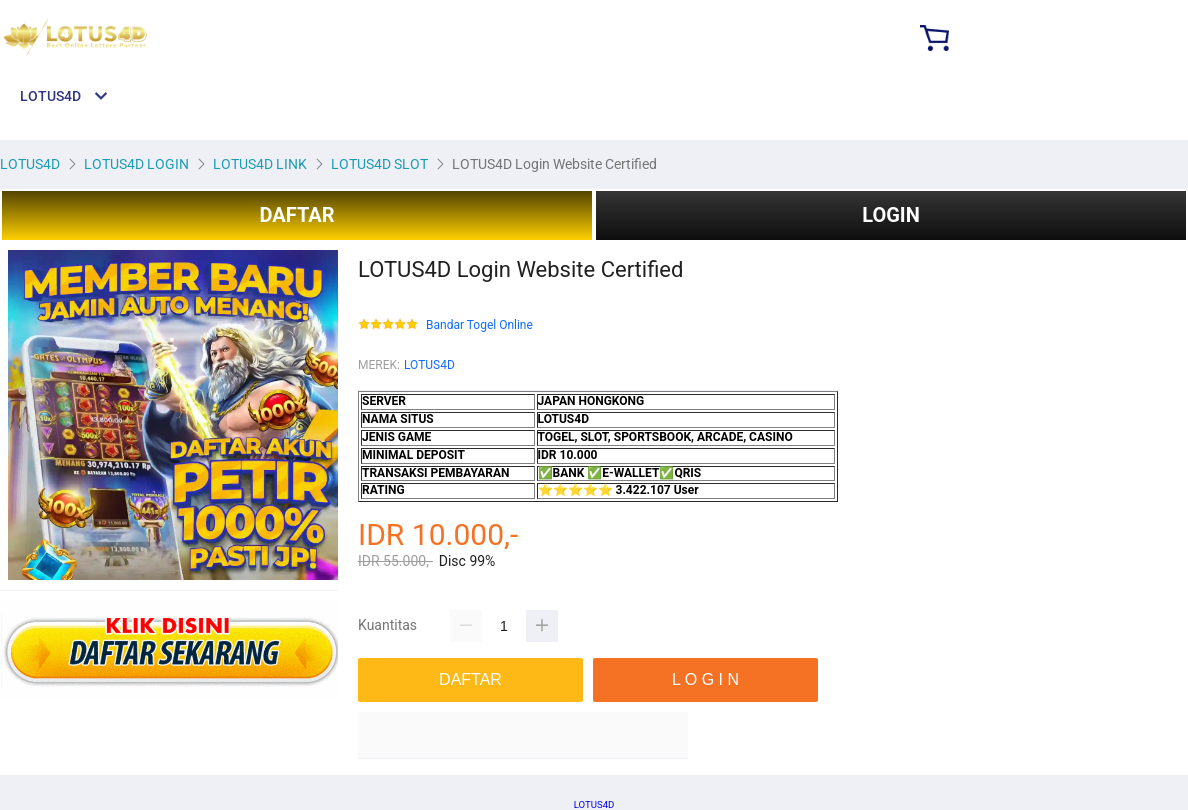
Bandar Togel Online (479, 325)
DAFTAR (296, 215)
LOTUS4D (429, 365)
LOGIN (891, 215)
